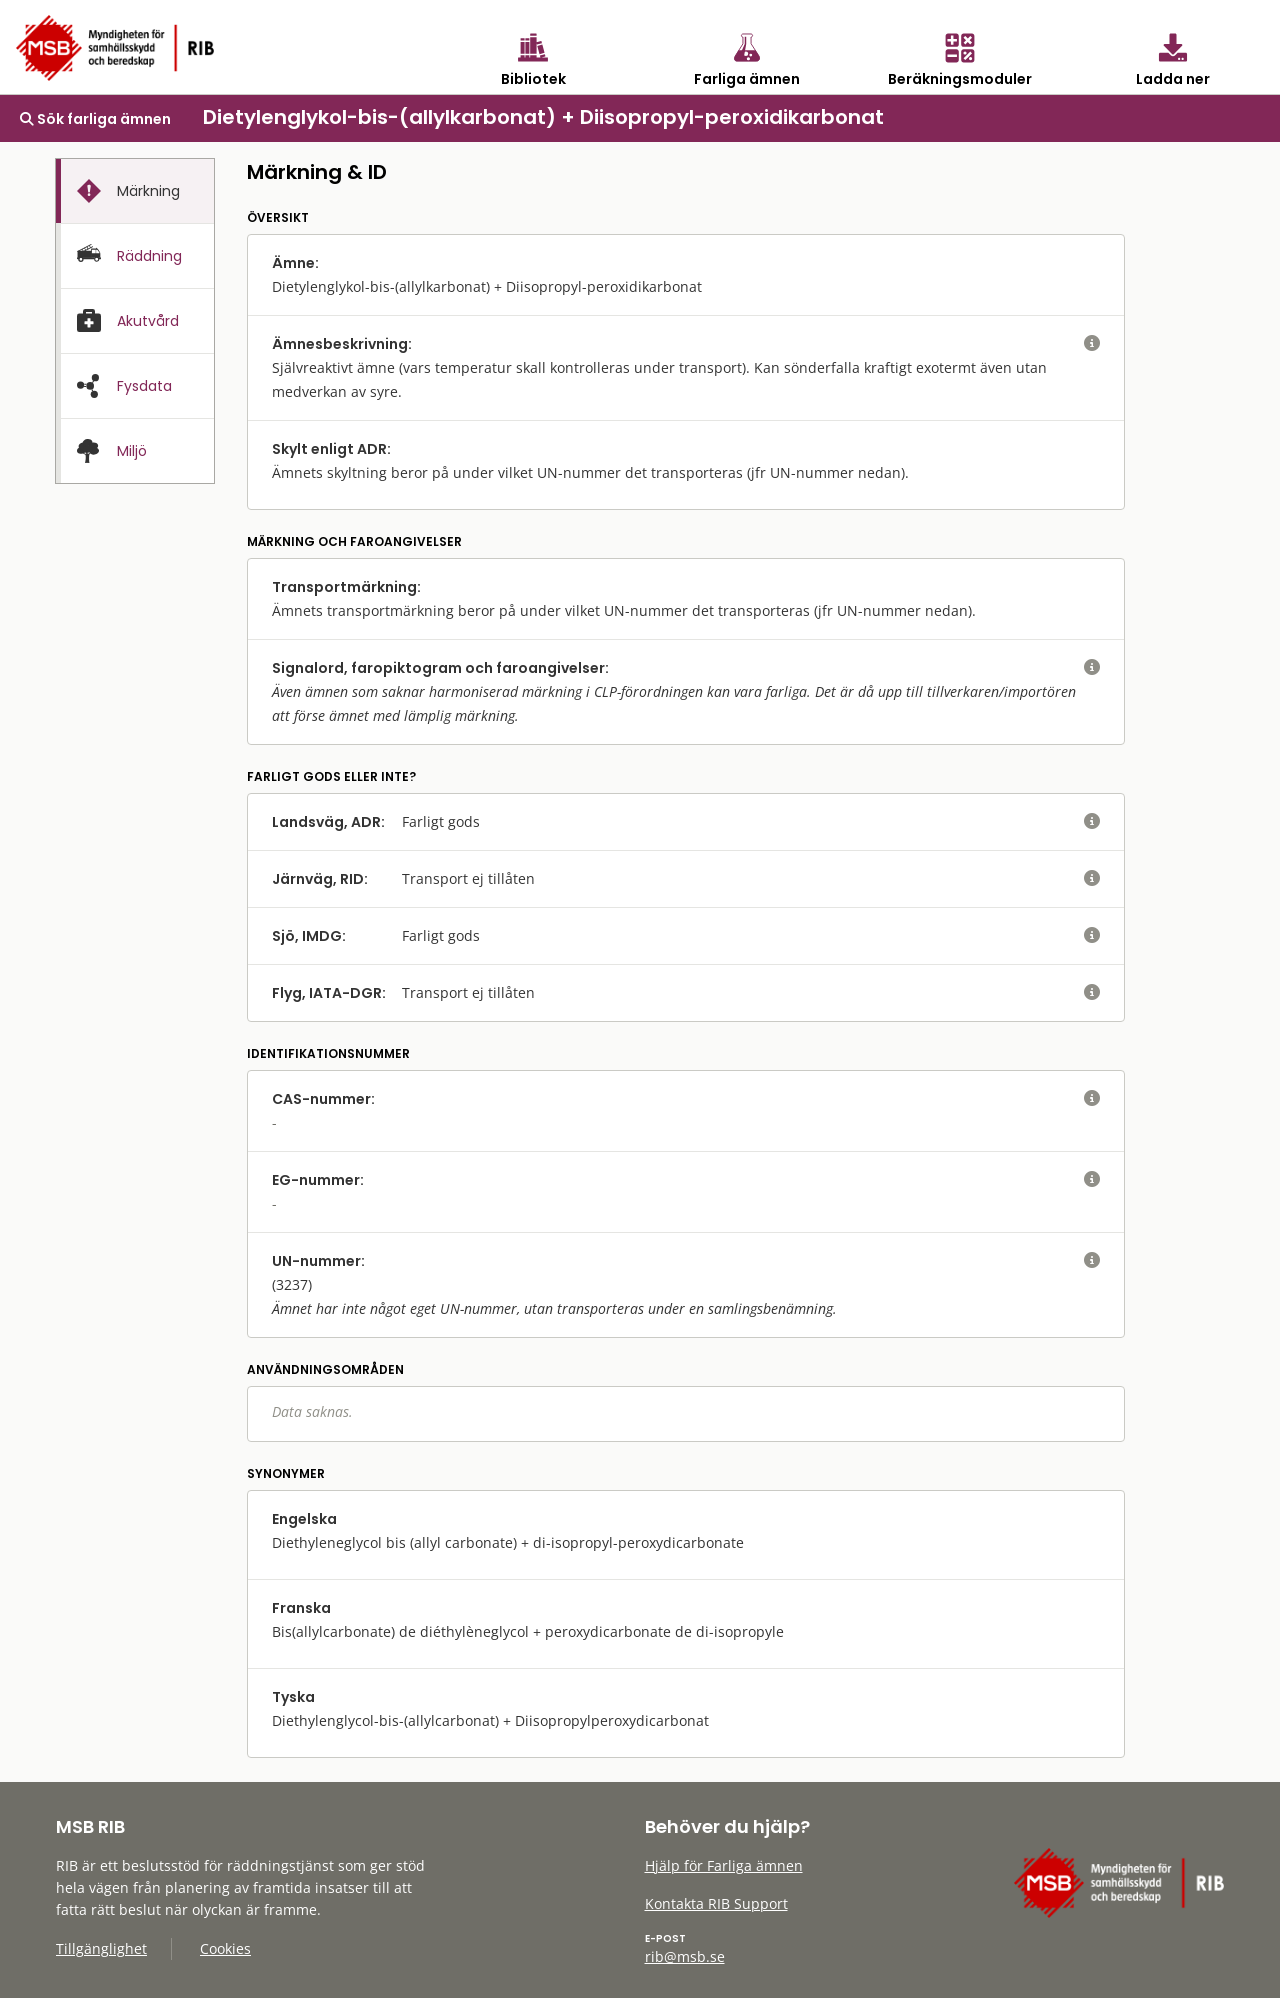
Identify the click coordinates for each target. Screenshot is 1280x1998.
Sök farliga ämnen (95, 119)
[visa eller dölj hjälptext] (1092, 344)
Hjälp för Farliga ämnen (724, 1865)
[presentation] (135, 191)
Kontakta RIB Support (716, 1903)
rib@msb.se (685, 1956)
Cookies (225, 1948)
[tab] (135, 191)
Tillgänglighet (101, 1948)
